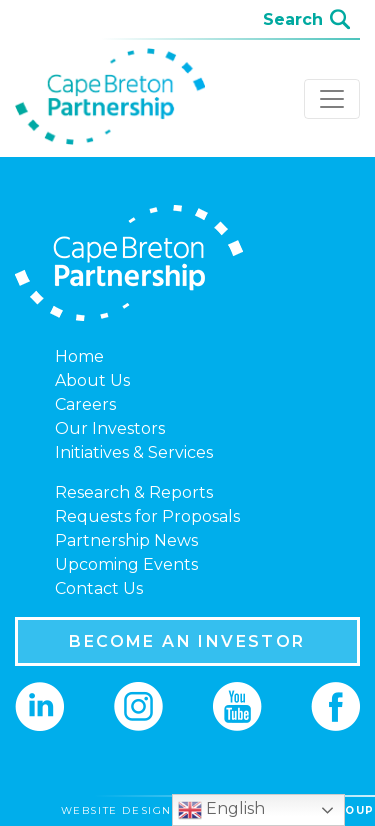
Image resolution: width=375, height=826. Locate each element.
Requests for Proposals (147, 516)
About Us (92, 380)
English (221, 810)
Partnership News (126, 540)
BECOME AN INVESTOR (187, 641)
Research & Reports (134, 492)
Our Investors (110, 428)
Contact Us (99, 588)
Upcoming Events (126, 564)
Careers (85, 404)
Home (79, 356)
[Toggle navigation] (332, 99)
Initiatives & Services (134, 452)
